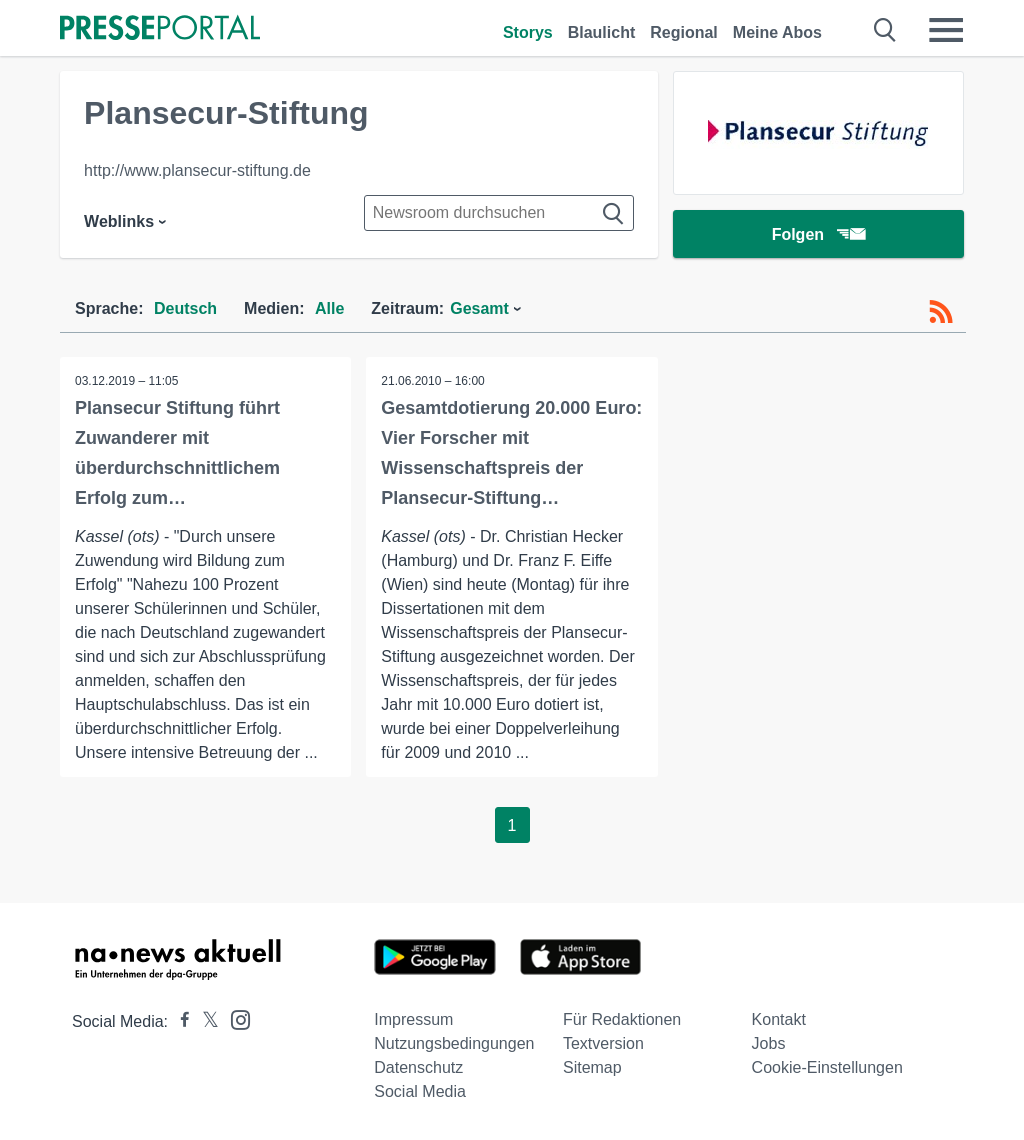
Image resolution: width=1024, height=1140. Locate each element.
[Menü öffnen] (946, 30)
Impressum (413, 1019)
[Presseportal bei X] (204, 1021)
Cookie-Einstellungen (827, 1067)
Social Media (420, 1091)
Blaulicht (602, 32)
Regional (684, 32)
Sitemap (592, 1067)
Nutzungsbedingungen (454, 1043)
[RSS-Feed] (941, 312)
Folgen (818, 234)
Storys (528, 32)
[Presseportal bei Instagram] (234, 1018)
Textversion (603, 1043)
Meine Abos (777, 32)
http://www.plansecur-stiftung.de (197, 170)
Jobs (769, 1043)
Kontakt (779, 1019)
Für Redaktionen (622, 1019)
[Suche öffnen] (885, 30)
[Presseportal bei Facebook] (179, 1021)
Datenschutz (418, 1067)
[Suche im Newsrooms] (499, 213)
